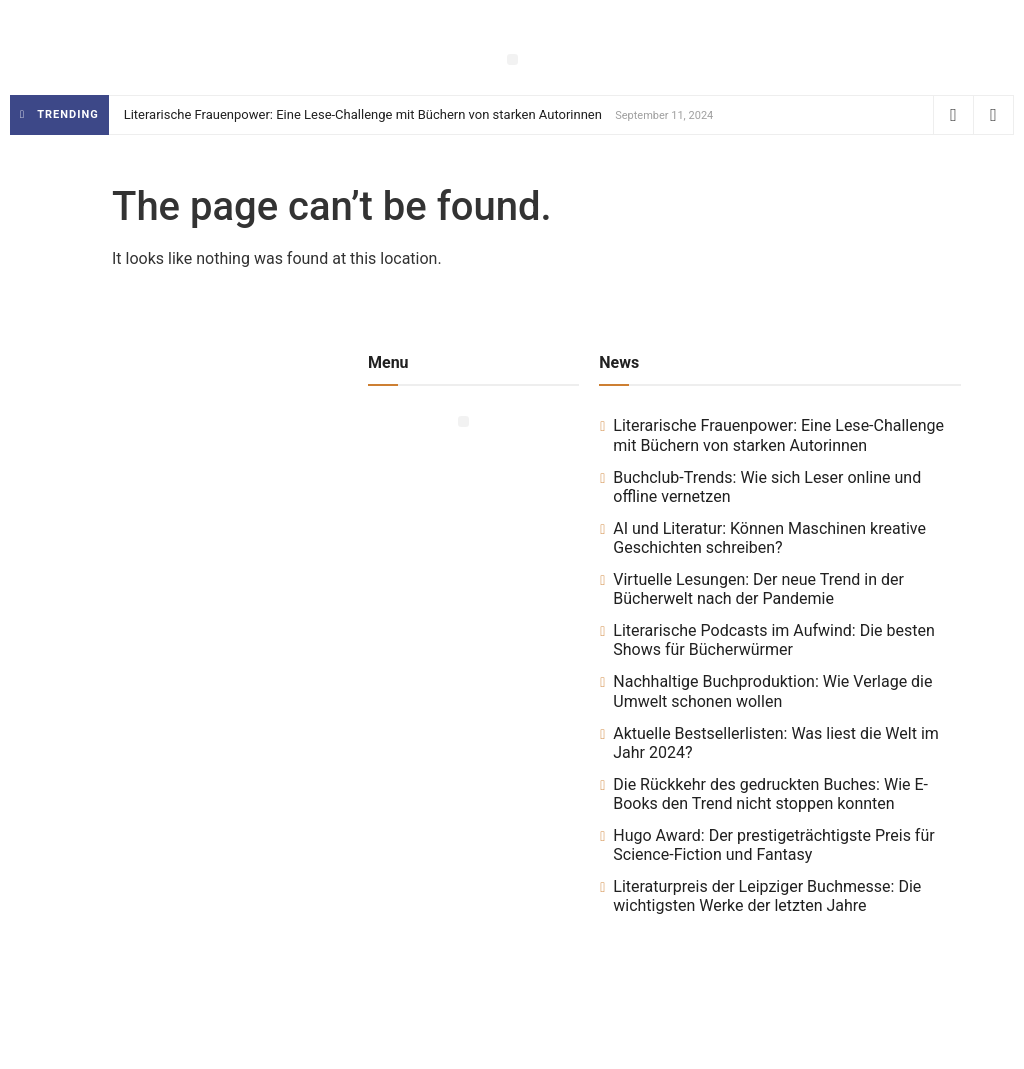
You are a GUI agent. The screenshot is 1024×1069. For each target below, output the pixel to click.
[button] (512, 59)
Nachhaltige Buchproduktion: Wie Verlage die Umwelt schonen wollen (772, 691)
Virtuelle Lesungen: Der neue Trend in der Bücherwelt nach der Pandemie (758, 589)
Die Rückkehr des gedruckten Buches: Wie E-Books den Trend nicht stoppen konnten (770, 794)
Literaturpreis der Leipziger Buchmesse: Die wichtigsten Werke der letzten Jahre (767, 896)
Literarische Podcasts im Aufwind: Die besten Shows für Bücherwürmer (774, 640)
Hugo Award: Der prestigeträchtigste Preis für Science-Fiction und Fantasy (773, 845)
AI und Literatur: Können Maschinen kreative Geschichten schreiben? (769, 538)
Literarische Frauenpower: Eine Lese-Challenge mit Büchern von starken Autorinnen (363, 114)
